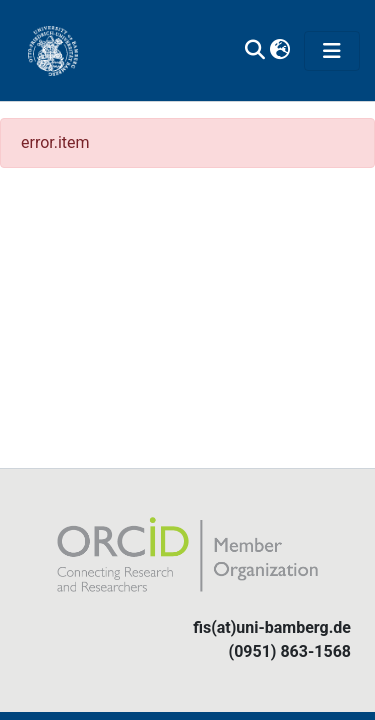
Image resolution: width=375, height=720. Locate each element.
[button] (279, 51)
